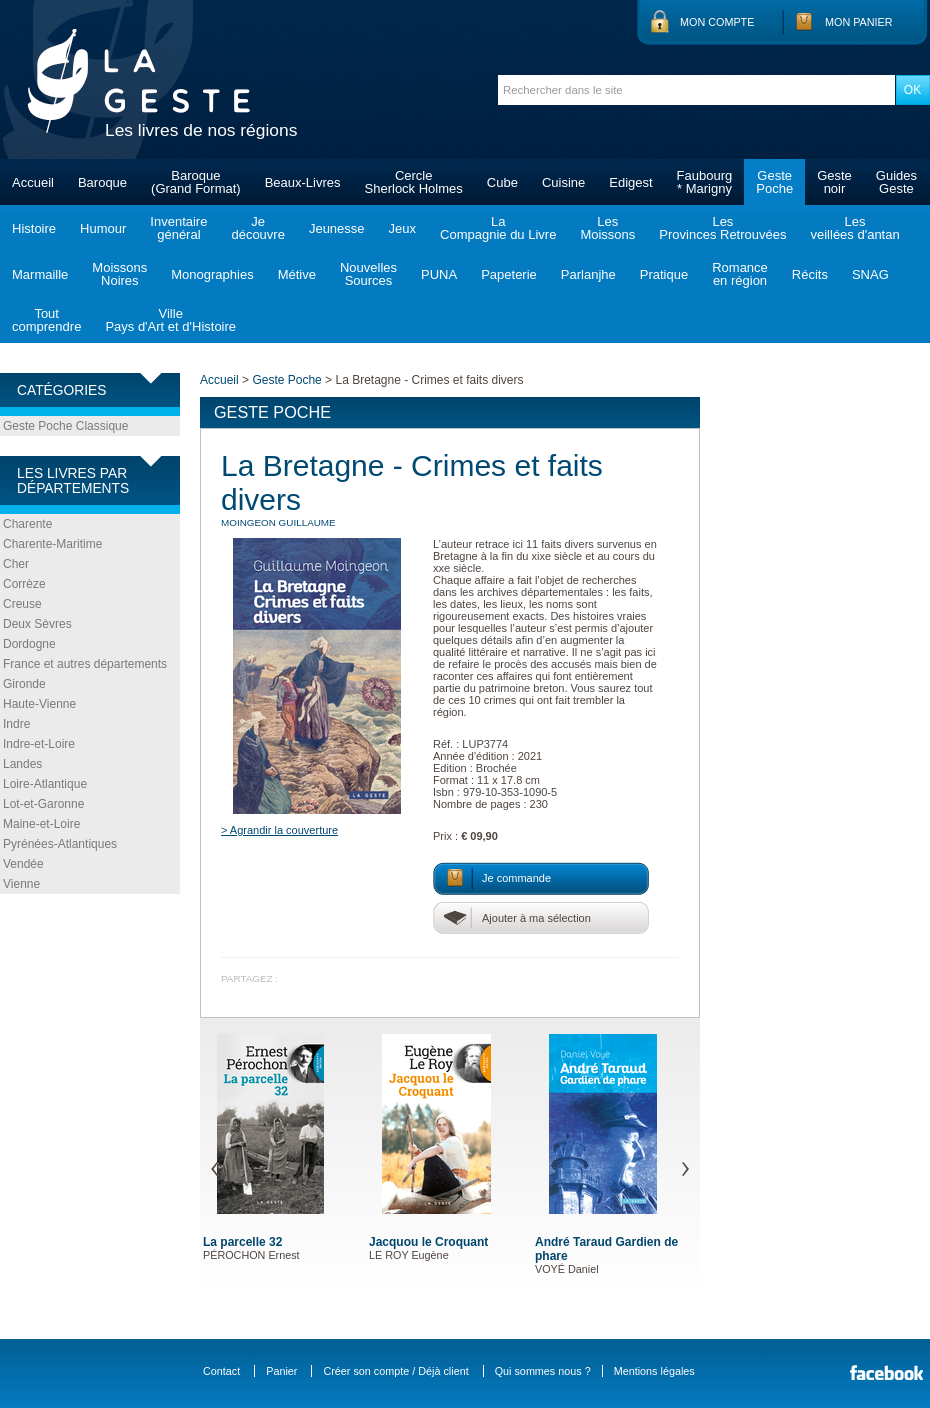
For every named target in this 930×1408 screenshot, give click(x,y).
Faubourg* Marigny (705, 182)
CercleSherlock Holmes (414, 182)
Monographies (212, 274)
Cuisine (563, 182)
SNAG (870, 274)
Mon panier (859, 22)
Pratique (664, 274)
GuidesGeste (896, 182)
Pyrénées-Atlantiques (60, 844)
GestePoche (774, 182)
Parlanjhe (588, 274)
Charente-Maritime (52, 544)
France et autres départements (85, 664)
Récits (810, 274)
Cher (16, 564)
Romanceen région (740, 274)
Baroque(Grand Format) (196, 182)
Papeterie (509, 274)
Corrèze (24, 584)
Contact (221, 1371)
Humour (103, 228)
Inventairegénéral (178, 228)
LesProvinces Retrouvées (722, 228)
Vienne (21, 884)
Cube (502, 182)
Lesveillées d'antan (854, 228)
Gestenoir (834, 182)
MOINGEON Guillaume (278, 522)
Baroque (102, 182)
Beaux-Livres (303, 182)
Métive (297, 274)
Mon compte (717, 22)
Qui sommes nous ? (543, 1371)
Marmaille (40, 274)
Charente (27, 524)
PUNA (439, 274)
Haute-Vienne (39, 704)
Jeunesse (337, 228)
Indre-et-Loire (39, 744)
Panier (281, 1371)
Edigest (630, 182)
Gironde (24, 684)
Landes (22, 764)
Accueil (33, 182)
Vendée (23, 864)
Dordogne (29, 644)
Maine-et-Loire (41, 824)
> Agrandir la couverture (279, 830)
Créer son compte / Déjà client (395, 1371)
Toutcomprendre (46, 320)
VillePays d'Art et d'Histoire (170, 320)
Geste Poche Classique (65, 426)
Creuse (22, 604)
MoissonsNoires (119, 274)
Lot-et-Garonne (43, 804)
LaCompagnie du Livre (498, 228)
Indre (16, 724)
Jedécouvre (257, 228)
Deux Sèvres (37, 624)
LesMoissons (607, 228)
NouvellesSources (368, 274)
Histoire (34, 228)
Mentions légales (654, 1371)
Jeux (402, 228)
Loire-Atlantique (45, 784)
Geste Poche (286, 380)
